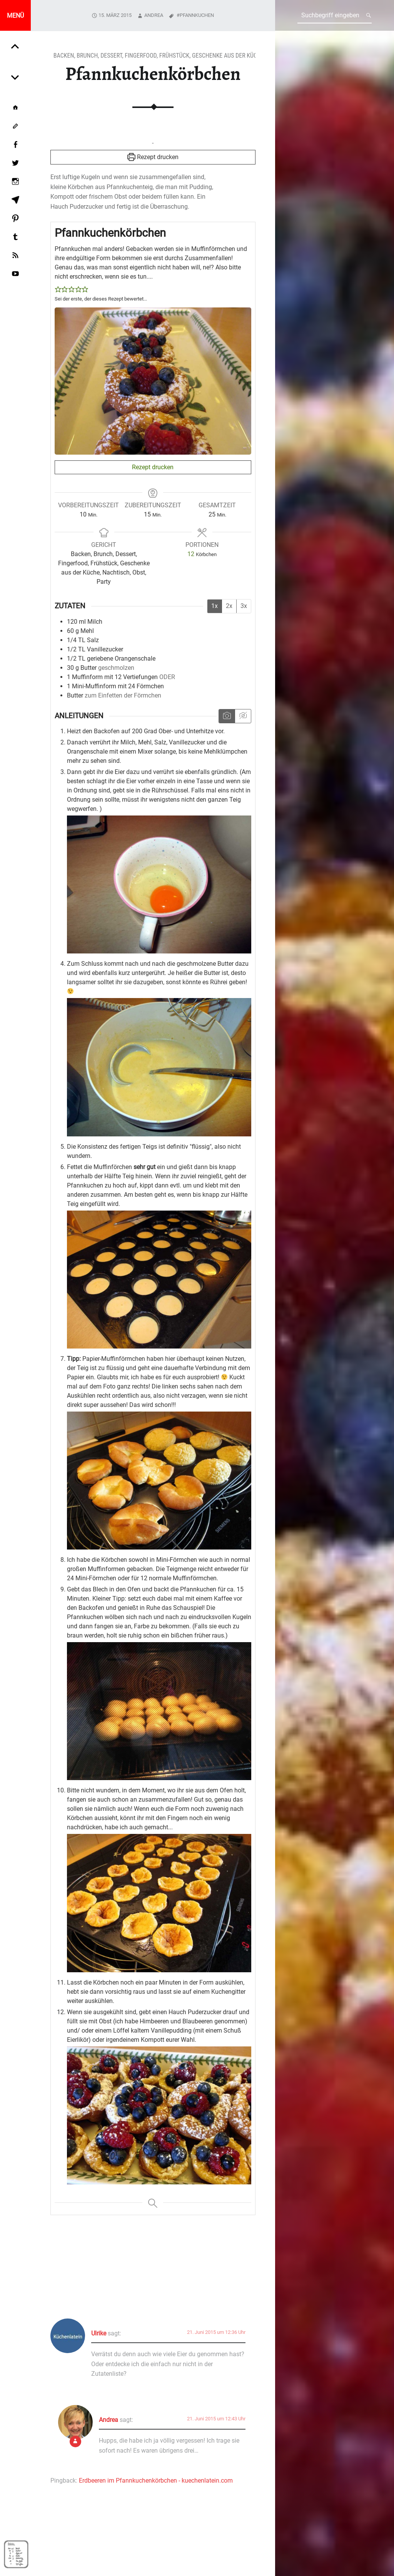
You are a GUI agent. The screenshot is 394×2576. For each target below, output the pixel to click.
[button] (58, 289)
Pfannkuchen (197, 15)
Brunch (87, 55)
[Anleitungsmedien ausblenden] (243, 716)
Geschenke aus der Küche (228, 55)
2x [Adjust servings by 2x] (229, 606)
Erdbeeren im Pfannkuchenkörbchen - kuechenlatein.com (156, 2480)
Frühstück (174, 55)
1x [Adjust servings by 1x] (214, 606)
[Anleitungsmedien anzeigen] (227, 716)
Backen (63, 55)
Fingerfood (141, 55)
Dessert (111, 55)
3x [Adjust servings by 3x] (243, 606)
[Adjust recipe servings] (190, 554)
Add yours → (240, 2281)
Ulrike (98, 2333)
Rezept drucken (153, 157)
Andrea (153, 15)
